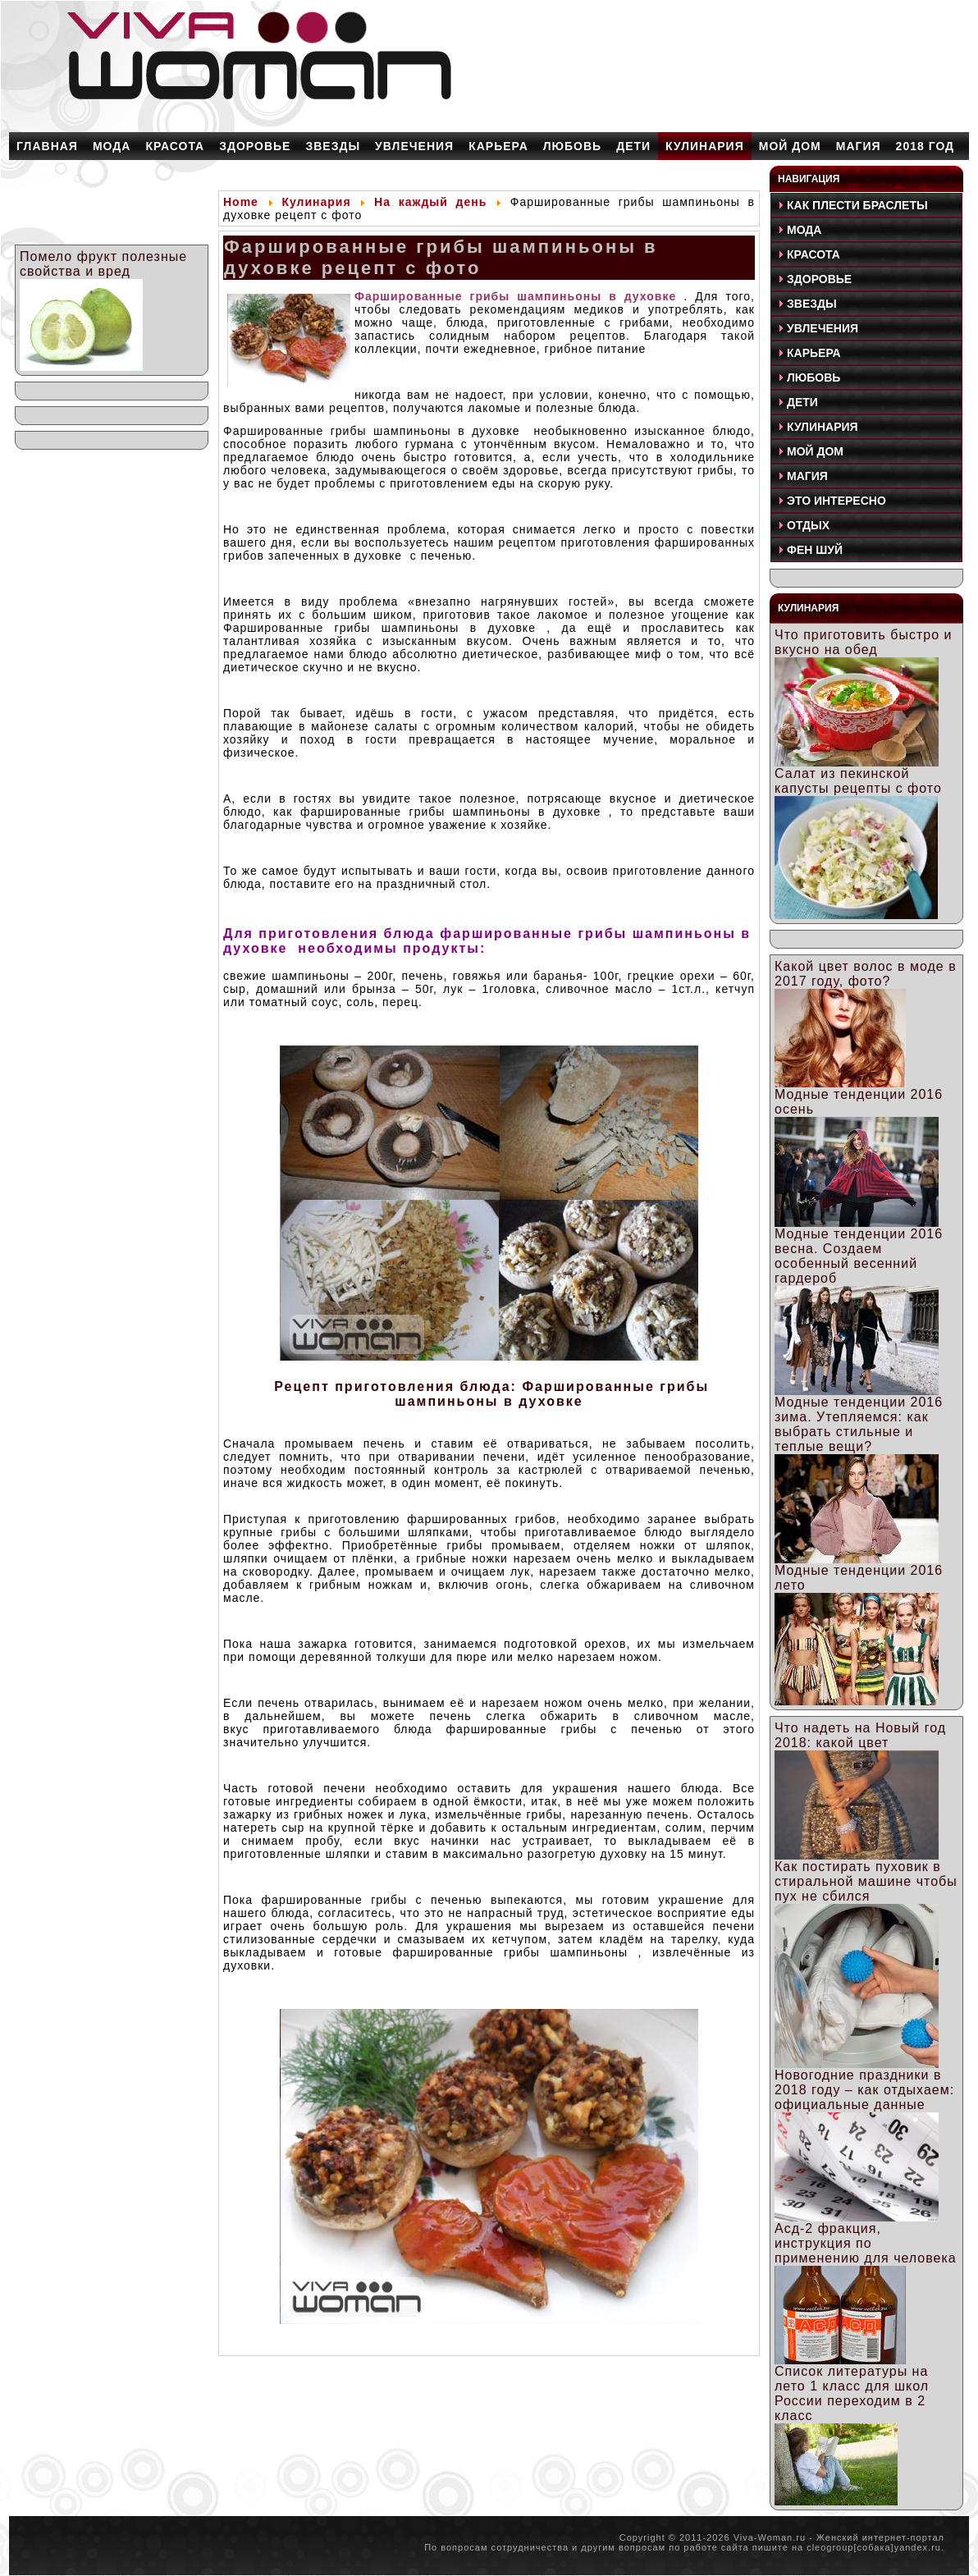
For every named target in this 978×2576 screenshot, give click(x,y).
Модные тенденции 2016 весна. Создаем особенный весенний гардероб (859, 1256)
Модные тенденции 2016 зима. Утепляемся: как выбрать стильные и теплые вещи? (859, 1424)
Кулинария (315, 201)
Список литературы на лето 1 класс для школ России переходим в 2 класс (852, 2393)
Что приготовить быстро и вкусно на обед (863, 642)
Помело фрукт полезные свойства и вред (103, 263)
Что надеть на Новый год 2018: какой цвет (860, 1735)
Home (240, 201)
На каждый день (430, 201)
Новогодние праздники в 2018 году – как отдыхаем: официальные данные (864, 2090)
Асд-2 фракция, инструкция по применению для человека (866, 2243)
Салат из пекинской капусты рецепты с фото (858, 780)
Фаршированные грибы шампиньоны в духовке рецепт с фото (441, 257)
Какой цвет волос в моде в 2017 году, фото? (866, 973)
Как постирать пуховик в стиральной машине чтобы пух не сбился (866, 1881)
